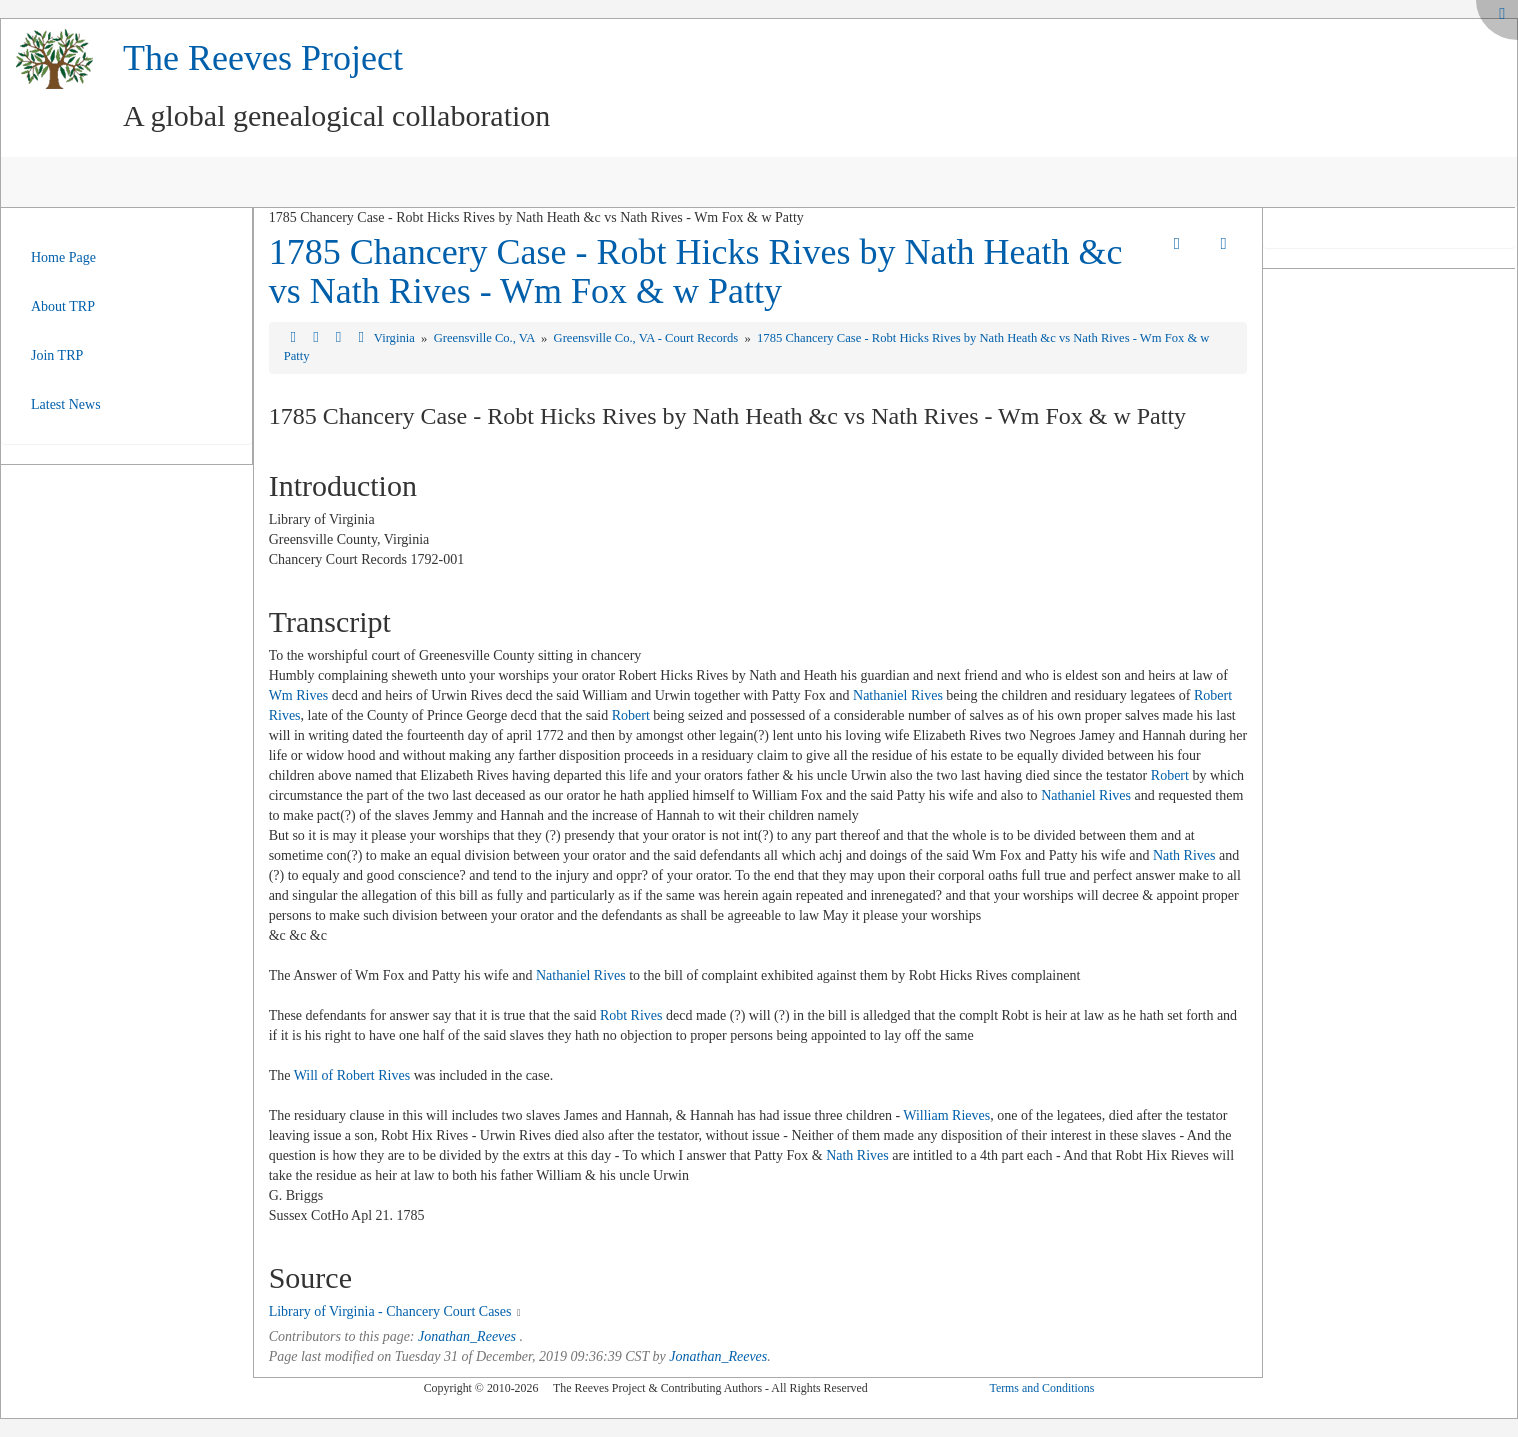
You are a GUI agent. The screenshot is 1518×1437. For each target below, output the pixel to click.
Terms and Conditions (1041, 1388)
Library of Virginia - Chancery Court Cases (390, 1311)
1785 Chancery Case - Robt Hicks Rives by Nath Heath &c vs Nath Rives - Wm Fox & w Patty (696, 272)
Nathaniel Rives (898, 695)
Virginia (396, 338)
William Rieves (946, 1115)
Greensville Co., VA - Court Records (648, 338)
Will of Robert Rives (352, 1075)
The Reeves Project (263, 58)
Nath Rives (1184, 855)
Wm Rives (299, 695)
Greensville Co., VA (486, 338)
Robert (631, 715)
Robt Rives (631, 1015)
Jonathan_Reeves (467, 1336)
